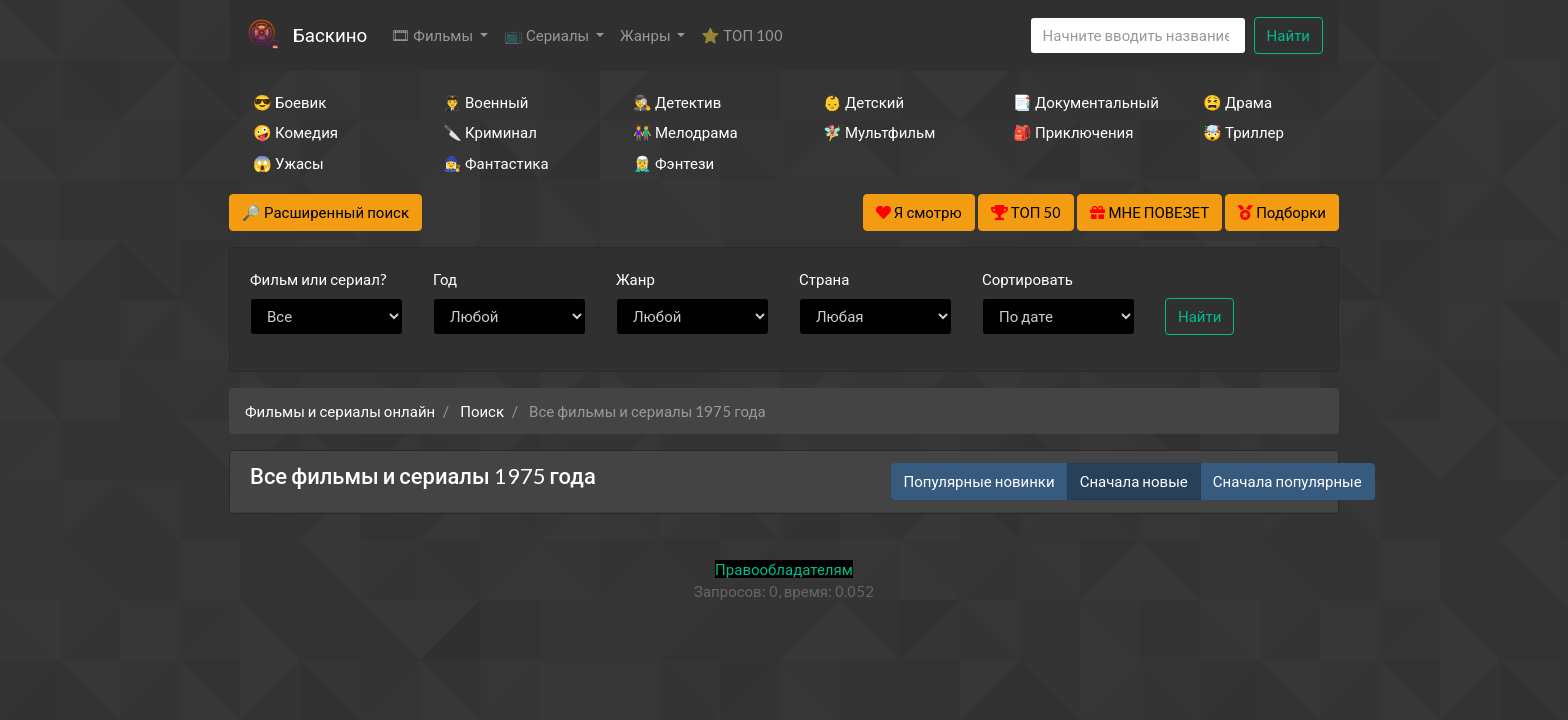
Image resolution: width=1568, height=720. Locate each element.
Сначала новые (1134, 481)
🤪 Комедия (295, 132)
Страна (824, 279)
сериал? (318, 279)
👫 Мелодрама (685, 132)
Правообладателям (784, 569)
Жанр (635, 279)
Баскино (330, 34)
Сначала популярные (1287, 481)
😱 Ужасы (288, 163)
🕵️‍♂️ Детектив (677, 102)
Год (445, 279)
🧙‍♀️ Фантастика (496, 163)
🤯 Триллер (1243, 132)
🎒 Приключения (1073, 132)
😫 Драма (1237, 102)
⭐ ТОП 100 (742, 35)
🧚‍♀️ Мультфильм (879, 132)
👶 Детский (863, 102)
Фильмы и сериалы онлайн (340, 411)
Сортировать (1027, 279)
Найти (1288, 35)
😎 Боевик (289, 102)
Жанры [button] (647, 35)
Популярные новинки (979, 481)
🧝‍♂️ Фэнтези (673, 163)
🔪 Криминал (490, 132)
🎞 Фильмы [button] (433, 35)
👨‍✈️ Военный (485, 102)
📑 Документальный (1081, 102)
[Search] (1138, 35)
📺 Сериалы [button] (548, 35)
